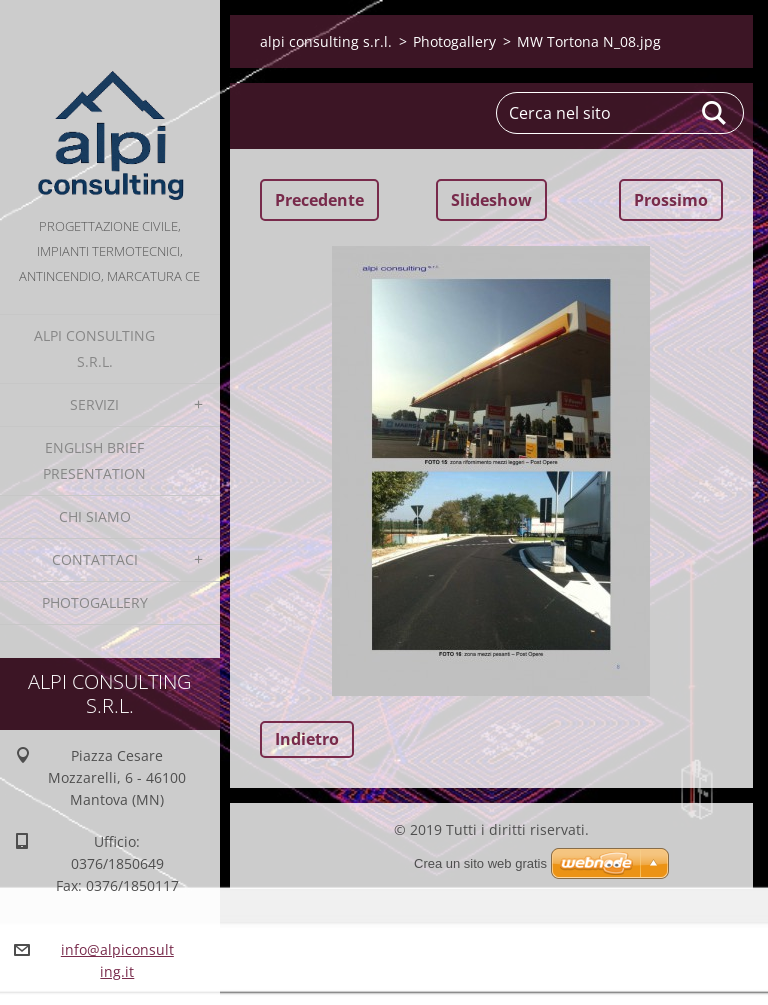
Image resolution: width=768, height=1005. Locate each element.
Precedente (319, 200)
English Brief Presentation (94, 460)
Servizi (94, 404)
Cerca (715, 113)
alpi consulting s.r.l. (94, 348)
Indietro (307, 739)
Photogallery (95, 602)
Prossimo (671, 200)
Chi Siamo (95, 516)
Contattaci (95, 559)
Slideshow (491, 200)
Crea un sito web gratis (480, 863)
